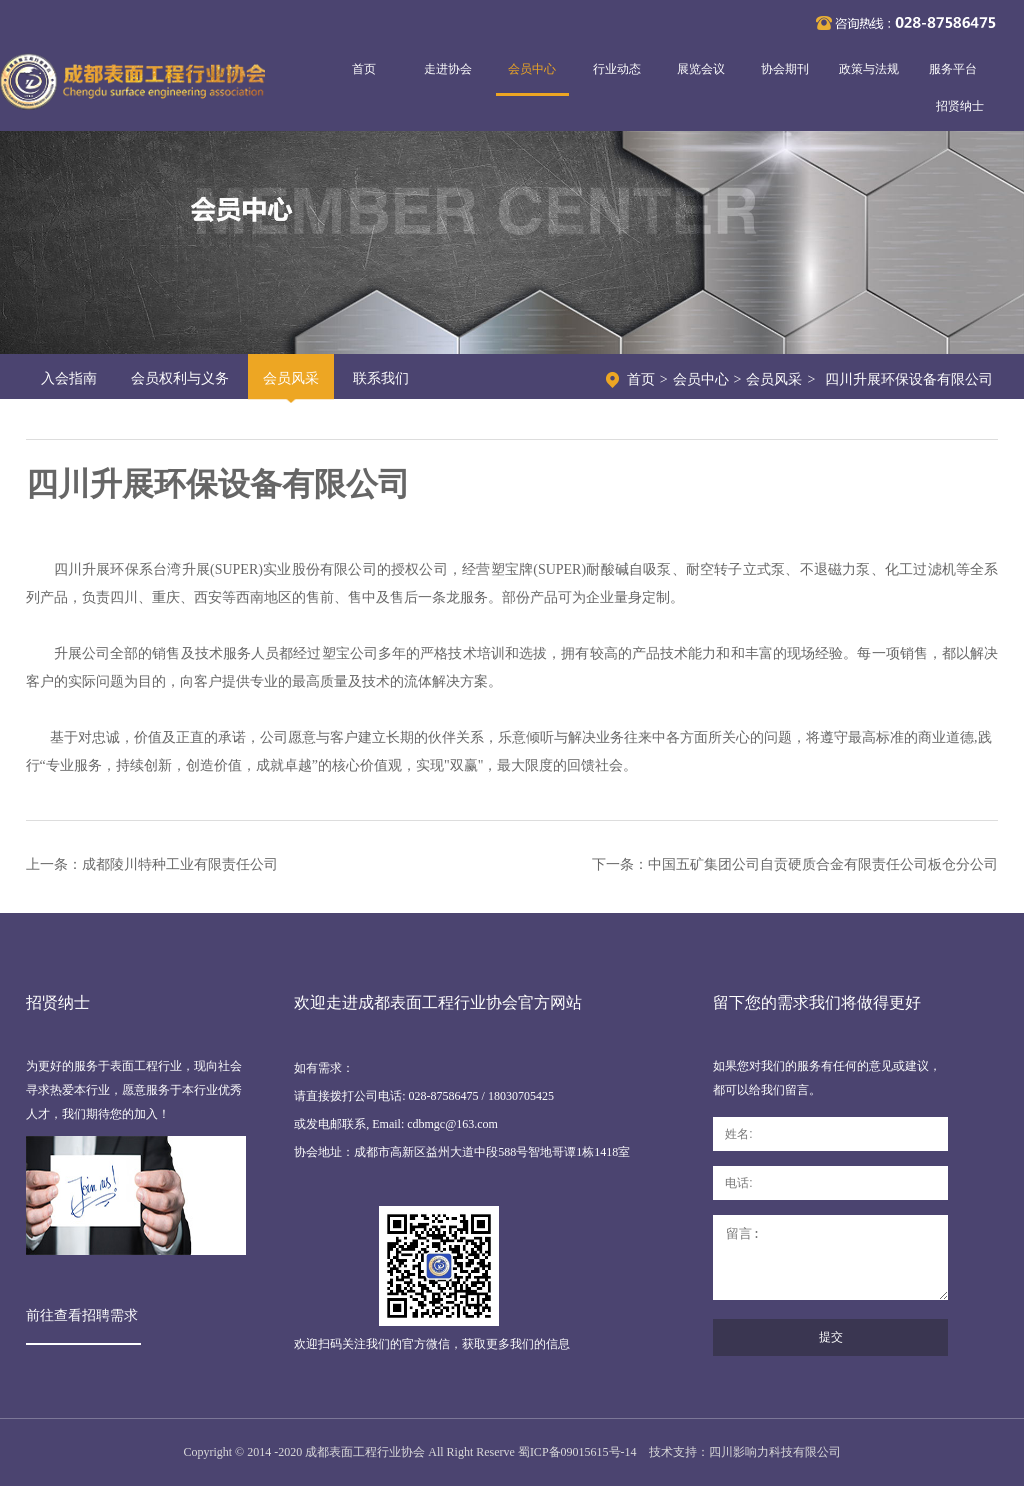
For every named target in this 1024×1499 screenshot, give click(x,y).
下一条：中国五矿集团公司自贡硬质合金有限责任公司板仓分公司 (795, 864)
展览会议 (701, 69)
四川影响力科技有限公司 (775, 1465)
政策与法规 (869, 69)
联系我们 (381, 378)
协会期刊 (785, 69)
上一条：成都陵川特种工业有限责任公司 (152, 864)
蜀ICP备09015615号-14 (577, 1465)
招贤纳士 (960, 106)
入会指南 (69, 378)
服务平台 (953, 69)
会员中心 (532, 69)
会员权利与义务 (180, 378)
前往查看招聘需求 (82, 1315)
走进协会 (448, 69)
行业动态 (617, 69)
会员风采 (291, 378)
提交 (831, 1352)
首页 (364, 69)
